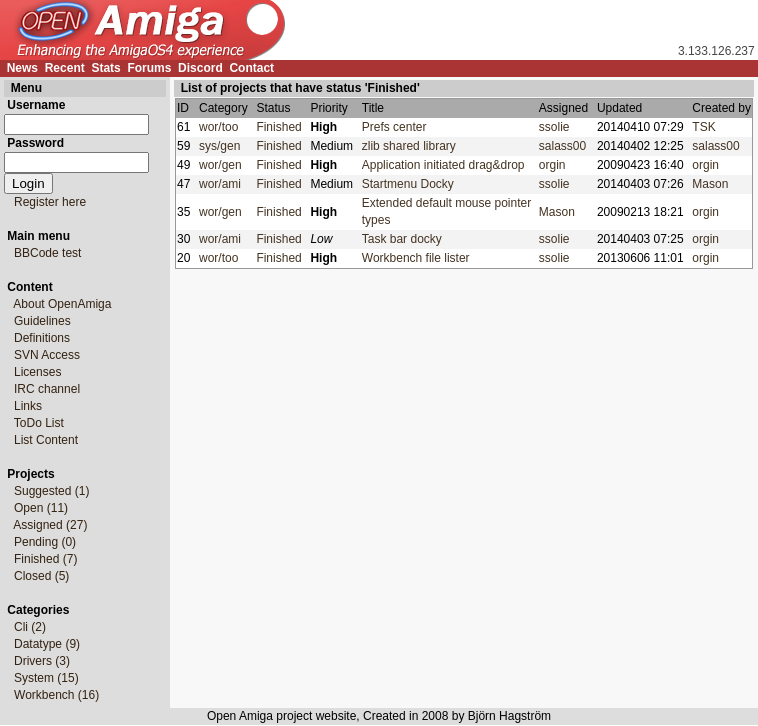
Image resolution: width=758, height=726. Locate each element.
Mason (710, 184)
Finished (282, 127)
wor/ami (223, 184)
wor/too (222, 127)
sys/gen (223, 146)
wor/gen (223, 165)
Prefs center (397, 127)
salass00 (562, 146)
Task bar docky (405, 239)
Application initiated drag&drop (446, 165)
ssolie (554, 127)
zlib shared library (412, 146)
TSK (703, 127)
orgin (552, 165)
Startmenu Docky (411, 184)
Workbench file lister (419, 258)
